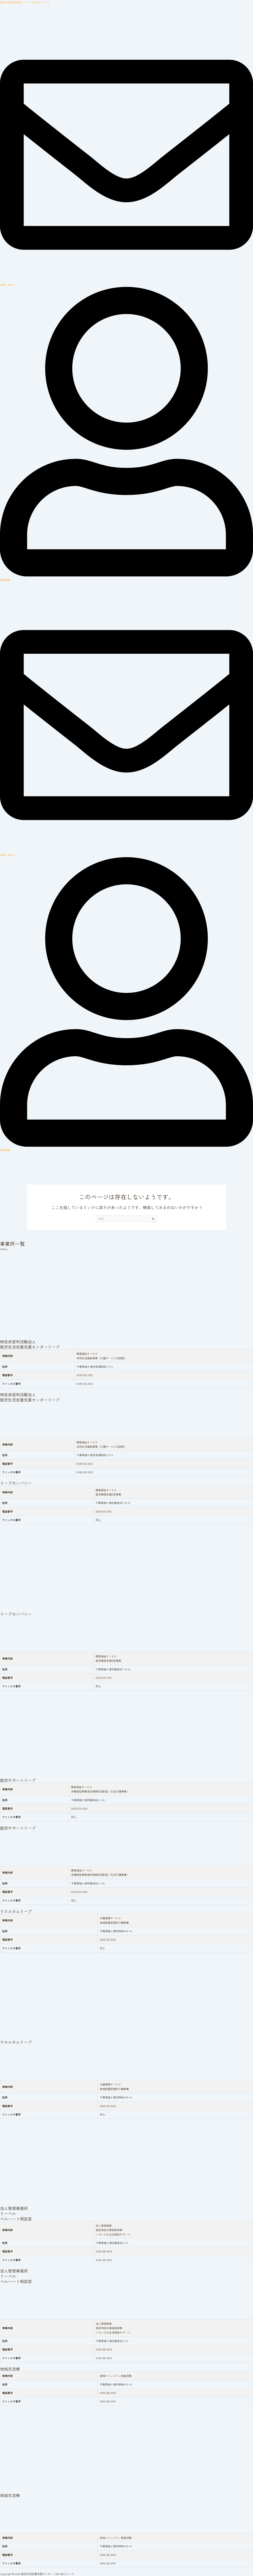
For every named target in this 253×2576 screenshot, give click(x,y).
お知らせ (5, 26)
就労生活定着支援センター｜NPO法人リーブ (26, 2)
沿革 (45, 26)
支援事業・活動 (20, 26)
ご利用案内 (35, 26)
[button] (20, 26)
